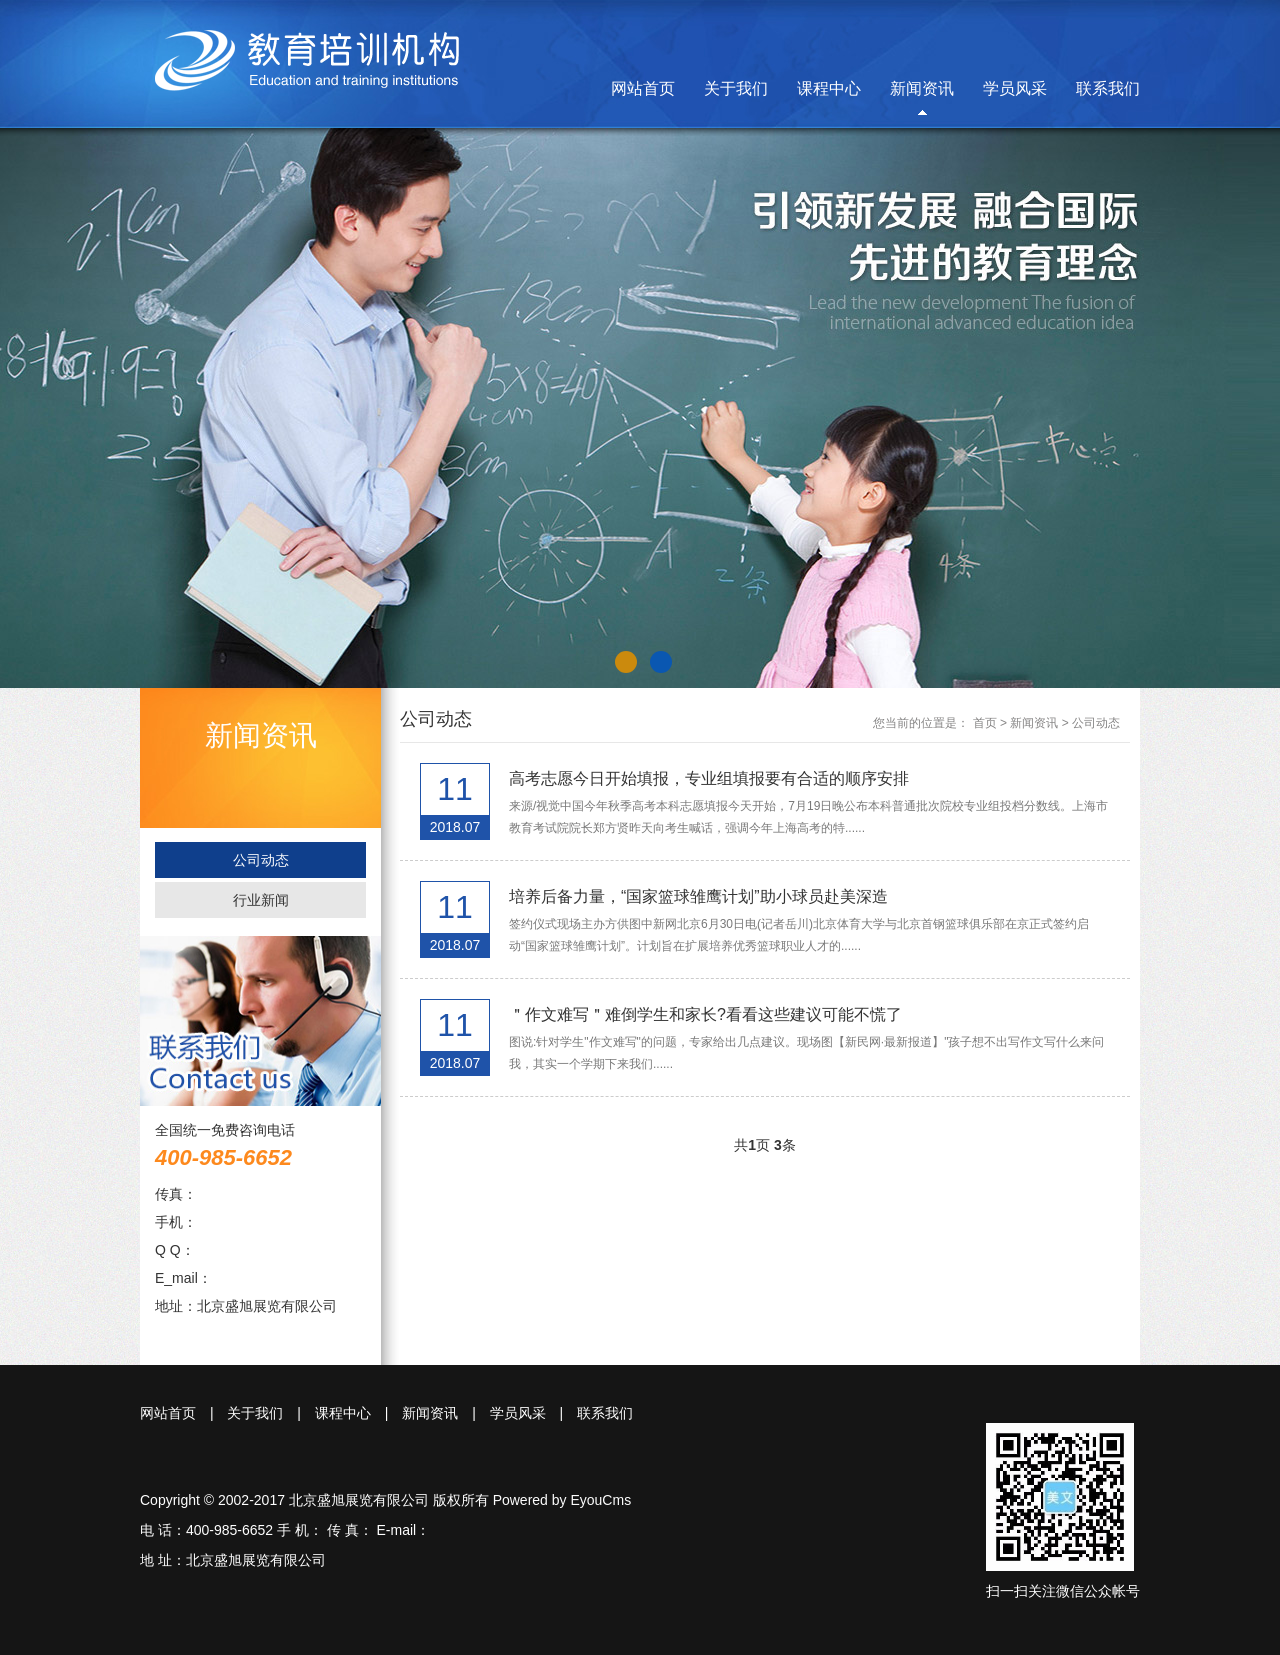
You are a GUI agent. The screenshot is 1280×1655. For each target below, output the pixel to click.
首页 (985, 723)
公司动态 (261, 860)
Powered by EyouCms (560, 1500)
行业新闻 (261, 900)
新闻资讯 (922, 88)
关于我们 (736, 88)
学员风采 (1015, 88)
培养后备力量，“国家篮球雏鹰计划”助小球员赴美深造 (698, 896)
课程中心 (829, 88)
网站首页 (643, 88)
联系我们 (1108, 88)
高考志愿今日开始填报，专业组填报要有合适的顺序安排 (709, 778)
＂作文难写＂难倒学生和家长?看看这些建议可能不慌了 (705, 1014)
